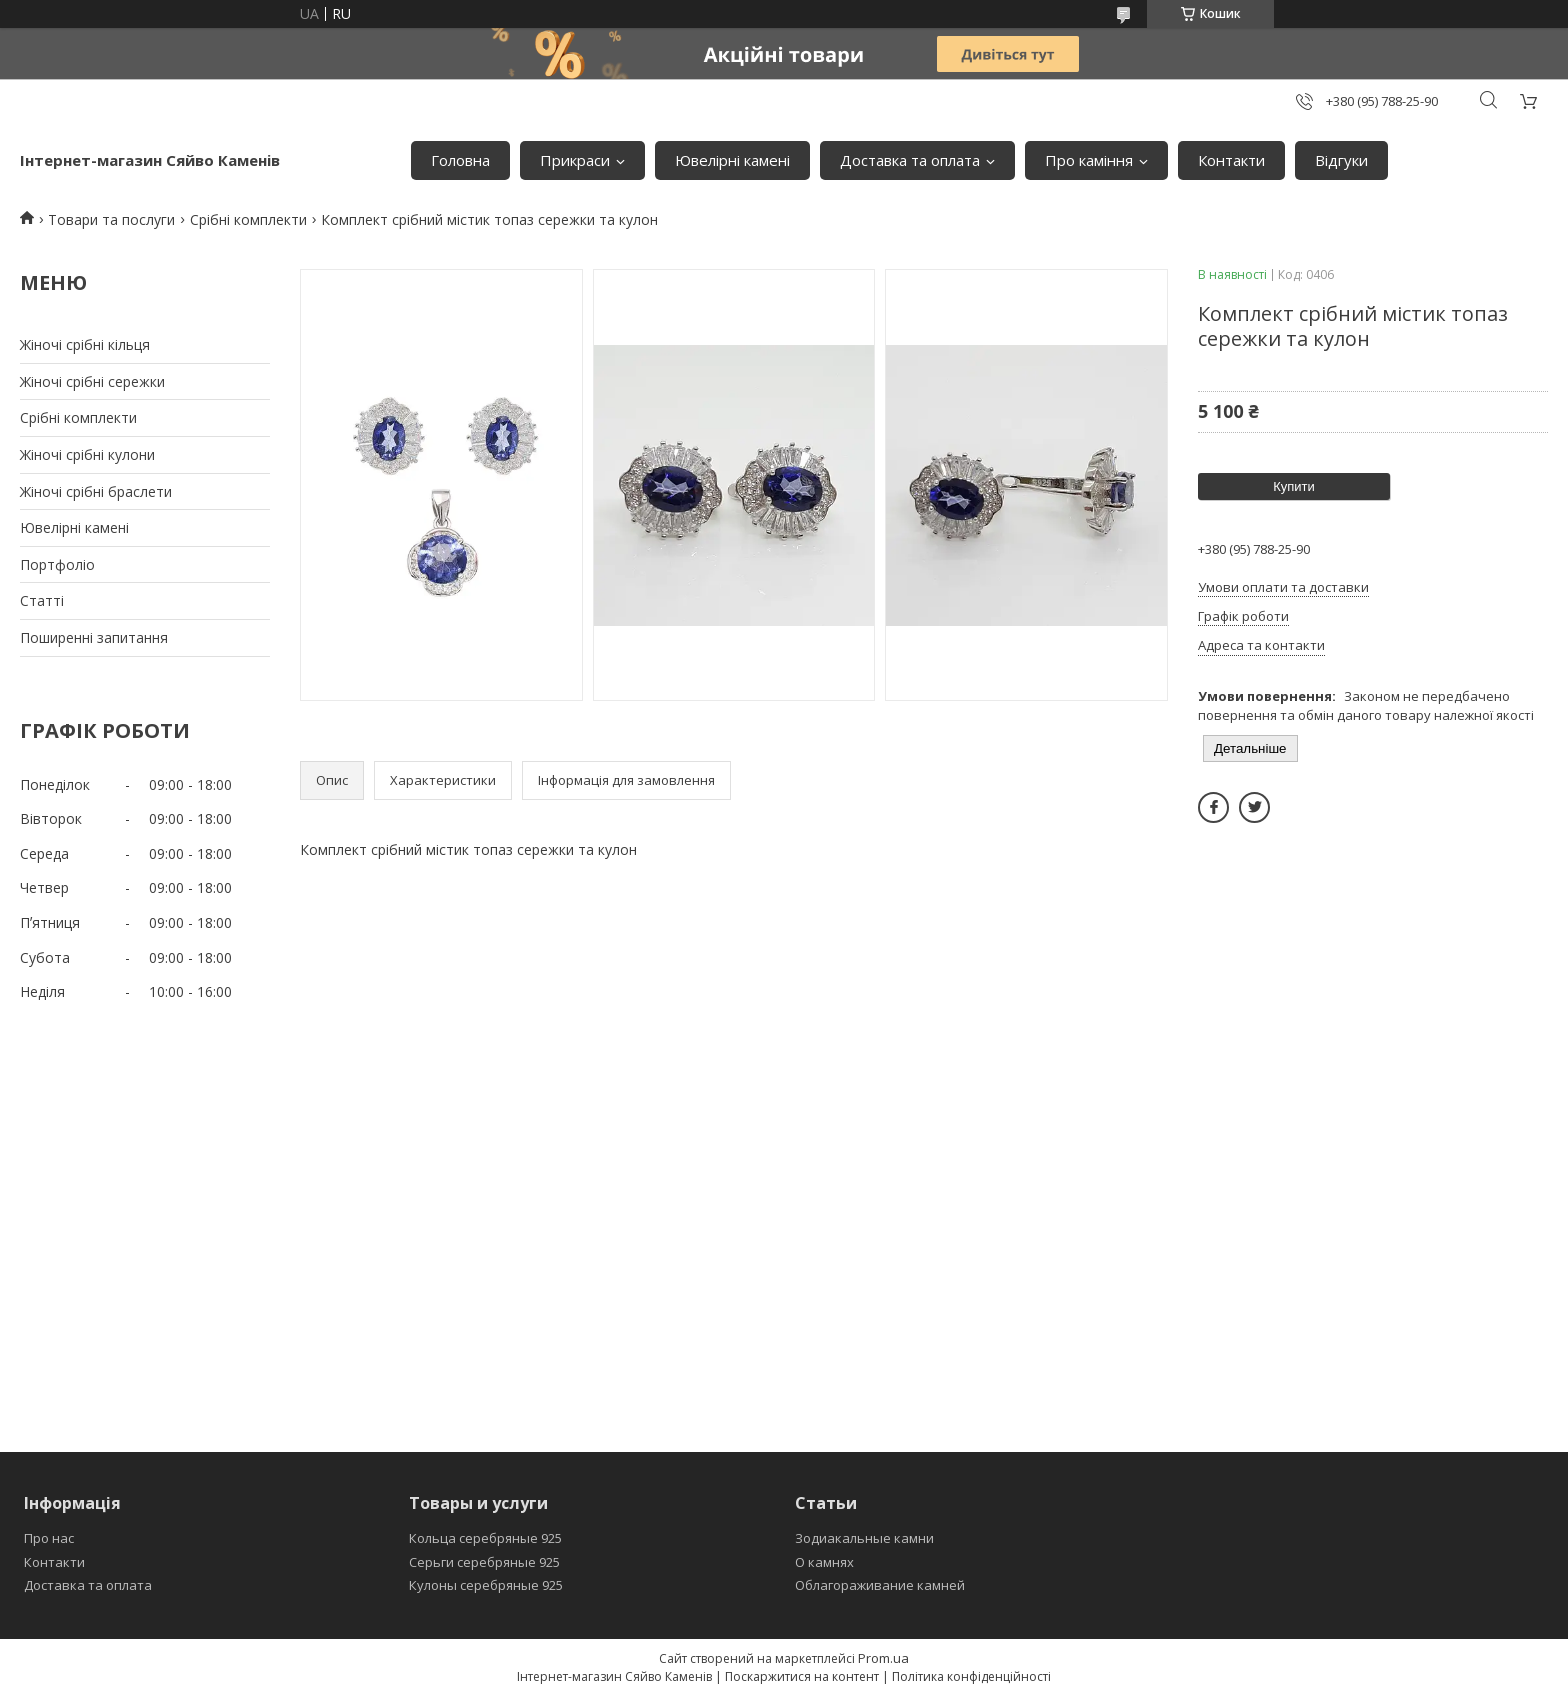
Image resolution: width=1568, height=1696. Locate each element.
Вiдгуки (1341, 160)
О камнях (824, 1562)
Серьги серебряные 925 (484, 1562)
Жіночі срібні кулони (87, 454)
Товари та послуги (111, 219)
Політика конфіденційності (971, 1676)
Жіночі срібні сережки (92, 381)
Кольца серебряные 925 (485, 1538)
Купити (1294, 486)
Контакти (1231, 160)
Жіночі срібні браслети (96, 491)
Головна (460, 160)
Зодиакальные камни (864, 1538)
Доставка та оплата (910, 160)
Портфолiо (57, 564)
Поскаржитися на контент (802, 1676)
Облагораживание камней (880, 1585)
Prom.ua (883, 1658)
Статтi (42, 600)
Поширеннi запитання (94, 637)
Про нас (49, 1538)
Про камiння (1089, 160)
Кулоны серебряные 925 (486, 1585)
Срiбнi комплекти (78, 417)
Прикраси (575, 160)
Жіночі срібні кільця (85, 344)
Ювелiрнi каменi (732, 160)
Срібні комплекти (248, 219)
